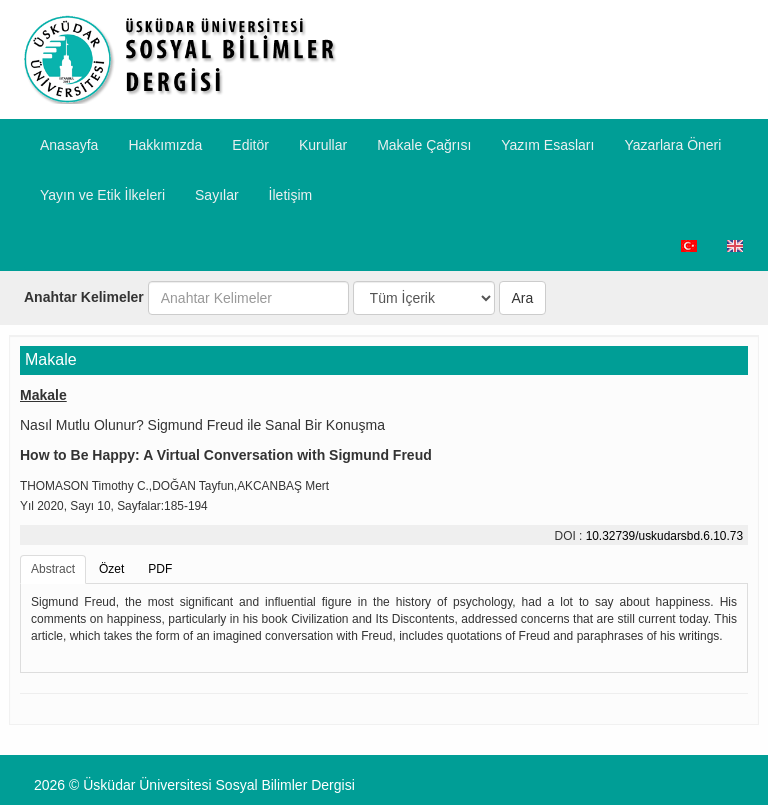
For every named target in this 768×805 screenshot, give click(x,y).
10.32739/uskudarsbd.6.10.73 (664, 536)
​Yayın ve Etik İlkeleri (102, 195)
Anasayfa (69, 145)
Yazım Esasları (547, 145)
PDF (160, 569)
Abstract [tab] (53, 569)
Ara (523, 298)
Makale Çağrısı (424, 145)
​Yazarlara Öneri (672, 145)
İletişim (291, 195)
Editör (250, 145)
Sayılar (217, 195)
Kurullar (323, 145)
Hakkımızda (165, 145)
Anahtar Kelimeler (84, 297)
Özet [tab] (111, 569)
